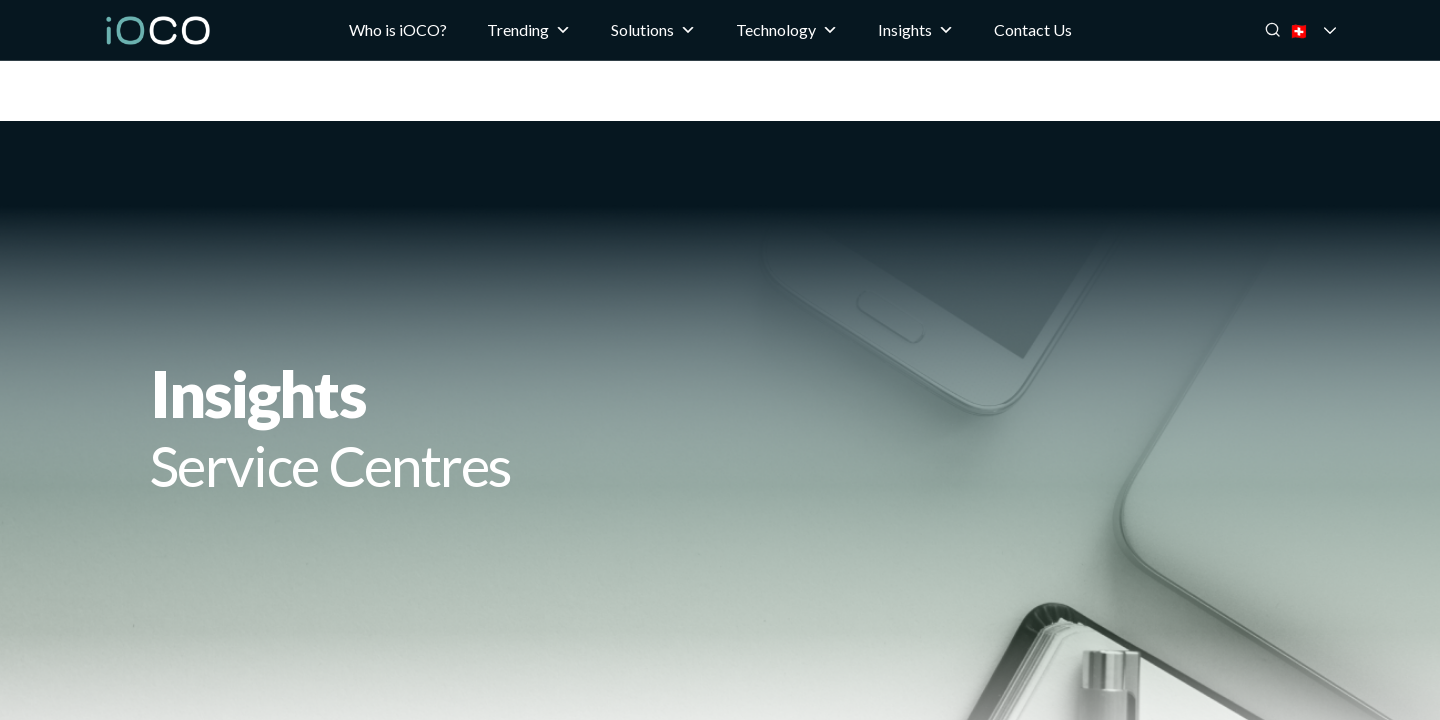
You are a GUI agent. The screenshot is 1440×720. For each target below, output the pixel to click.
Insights (916, 30)
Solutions (653, 30)
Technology (787, 30)
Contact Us (1033, 29)
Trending (529, 30)
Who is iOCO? (398, 29)
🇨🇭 (1326, 30)
